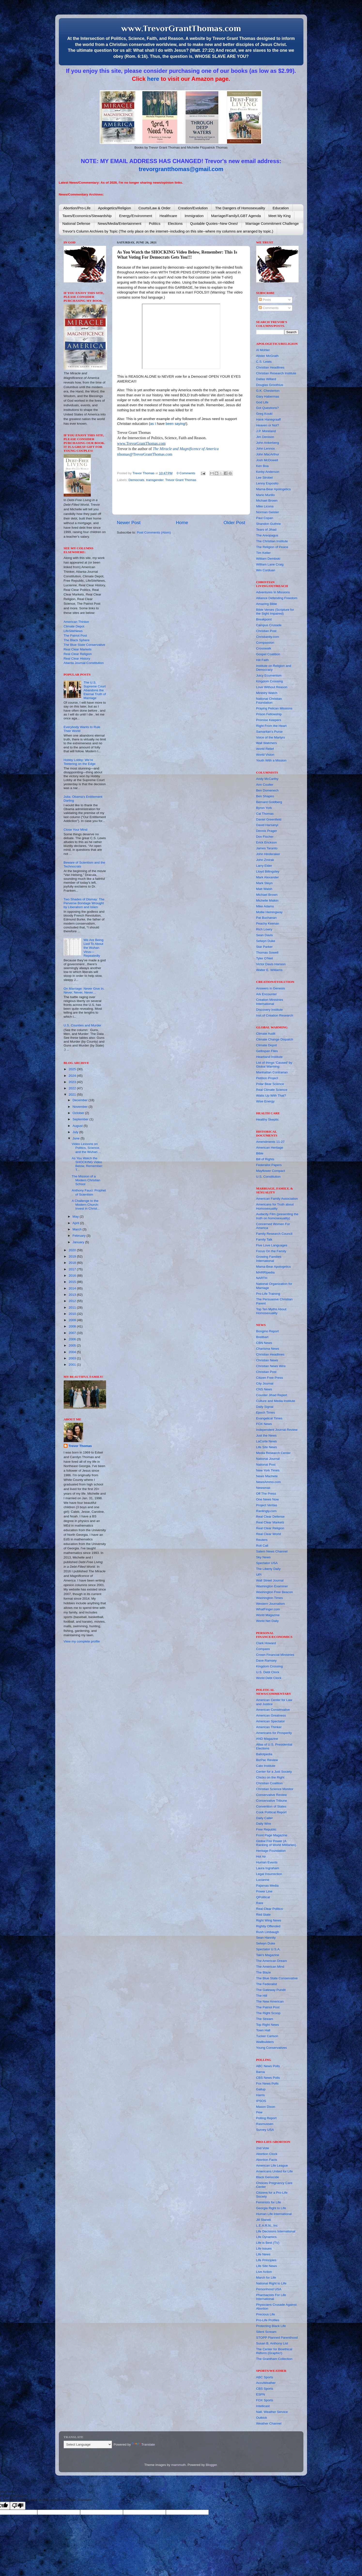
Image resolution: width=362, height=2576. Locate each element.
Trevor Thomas (80, 1446)
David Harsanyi (267, 825)
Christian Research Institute (276, 373)
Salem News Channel (272, 1551)
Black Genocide (267, 2177)
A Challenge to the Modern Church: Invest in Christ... (86, 1204)
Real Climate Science (271, 1090)
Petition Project (267, 1078)
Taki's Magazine (267, 1955)
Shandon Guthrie (268, 524)
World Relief (265, 749)
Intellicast (263, 2406)
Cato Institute (266, 1766)
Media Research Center (273, 1453)
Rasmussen (264, 2124)
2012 (73, 1301)
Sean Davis (264, 935)
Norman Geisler (267, 512)
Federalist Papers (269, 1165)
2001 (73, 1364)
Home (182, 522)
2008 (73, 1326)
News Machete (267, 1476)
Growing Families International (268, 1258)
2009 (73, 1320)
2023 (73, 1082)
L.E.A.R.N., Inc (267, 2225)
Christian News (267, 1360)
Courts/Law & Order (155, 208)
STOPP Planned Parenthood (277, 2337)
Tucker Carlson (267, 2036)
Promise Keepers (268, 720)
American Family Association (277, 1198)
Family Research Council (274, 1233)
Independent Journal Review (277, 1429)
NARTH (261, 1278)
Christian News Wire (271, 1366)
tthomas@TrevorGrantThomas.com (144, 454)
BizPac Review (267, 1760)
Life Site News (266, 1447)
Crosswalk (263, 648)
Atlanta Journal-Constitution (84, 663)
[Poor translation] (17, 2506)
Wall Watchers (266, 743)
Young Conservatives (271, 2047)
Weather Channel (269, 2423)
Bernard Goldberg (269, 802)
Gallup (261, 2089)
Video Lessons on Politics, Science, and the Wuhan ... (86, 1147)
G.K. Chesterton (268, 390)
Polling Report (266, 2118)
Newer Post (129, 522)
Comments (268, 308)
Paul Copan (264, 518)
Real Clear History (77, 658)
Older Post (234, 522)
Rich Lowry (264, 929)
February (80, 1235)
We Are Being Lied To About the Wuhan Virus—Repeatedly (93, 947)
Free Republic (266, 1829)
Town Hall (263, 2030)
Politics (155, 223)
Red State (263, 1914)
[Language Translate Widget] (88, 2444)
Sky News (263, 1557)
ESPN (260, 2394)
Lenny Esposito (267, 483)
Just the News (266, 1435)
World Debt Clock (269, 1678)
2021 (73, 1094)
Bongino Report (267, 1331)
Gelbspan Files (267, 1051)
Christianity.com (267, 637)
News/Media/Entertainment (119, 223)
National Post (266, 1464)
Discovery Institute (269, 1009)
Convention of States (271, 1806)
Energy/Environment (135, 216)
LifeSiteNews (73, 631)
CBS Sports (264, 2388)
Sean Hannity (266, 1937)
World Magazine (268, 1615)
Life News (263, 2254)
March (78, 1229)
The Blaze (263, 1972)
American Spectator (270, 1721)
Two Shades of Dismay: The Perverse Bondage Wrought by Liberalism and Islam (84, 903)
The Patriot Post (75, 635)
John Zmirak (265, 860)
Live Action (264, 2272)
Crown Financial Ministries (275, 1655)
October (79, 1113)
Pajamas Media (267, 1885)
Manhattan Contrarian (272, 1072)
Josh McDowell (267, 460)
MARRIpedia (265, 1272)
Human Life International (274, 2214)
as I (153, 424)
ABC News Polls (268, 2066)
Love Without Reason (271, 687)
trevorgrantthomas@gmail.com (181, 169)
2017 (73, 1269)
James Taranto (266, 848)
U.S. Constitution (268, 1176)
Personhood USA (268, 2289)
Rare (259, 1903)
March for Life (266, 2277)
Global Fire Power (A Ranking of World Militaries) (276, 1843)
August (78, 1126)
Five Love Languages (271, 1245)
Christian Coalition (269, 1783)
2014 (73, 1288)
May (76, 1216)
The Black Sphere (77, 640)
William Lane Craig (270, 564)
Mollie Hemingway (269, 912)
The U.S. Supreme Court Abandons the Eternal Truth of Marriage (95, 690)
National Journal (268, 1459)
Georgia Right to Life (271, 2208)
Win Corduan (265, 570)
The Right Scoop (268, 2013)
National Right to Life (271, 2283)
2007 (73, 1333)
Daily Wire (263, 1823)
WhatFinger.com (268, 1609)
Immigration (194, 216)
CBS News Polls (268, 2077)
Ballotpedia (264, 1754)
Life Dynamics (266, 2237)
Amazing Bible (266, 604)
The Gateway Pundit (271, 1990)
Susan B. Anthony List (272, 2343)
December (81, 1100)
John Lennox (265, 448)
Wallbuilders (265, 2042)
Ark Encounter (266, 994)
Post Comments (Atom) (154, 532)
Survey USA (265, 2130)
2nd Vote (262, 2148)
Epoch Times (265, 1412)
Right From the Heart (271, 726)
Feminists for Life (268, 2202)
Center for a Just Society (274, 1771)
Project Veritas (266, 1505)
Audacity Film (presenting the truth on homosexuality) (277, 1216)
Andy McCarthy (267, 779)
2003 (73, 1358)
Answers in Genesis (270, 988)
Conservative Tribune (271, 1800)
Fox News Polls (267, 2083)
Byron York (264, 808)
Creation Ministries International (269, 1001)
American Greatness (271, 1715)
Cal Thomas (265, 813)
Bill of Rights (265, 1159)
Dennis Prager (266, 831)
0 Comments (186, 473)
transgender (154, 480)
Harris (260, 2095)
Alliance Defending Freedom (276, 598)
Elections (175, 223)
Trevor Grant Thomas (180, 480)
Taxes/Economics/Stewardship (87, 216)
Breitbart (262, 1337)
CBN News (264, 1343)
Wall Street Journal (270, 1580)
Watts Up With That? (271, 1095)
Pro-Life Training (268, 1294)
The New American (270, 2001)
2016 (73, 1275)
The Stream (264, 2019)
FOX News (264, 1424)
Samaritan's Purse (269, 731)
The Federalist (266, 1984)
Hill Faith (262, 660)
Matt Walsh (264, 889)
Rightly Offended (268, 1926)
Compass (263, 1649)
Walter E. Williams (269, 970)
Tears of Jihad (266, 529)
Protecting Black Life (271, 2326)
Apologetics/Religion (114, 208)
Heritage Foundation (271, 1851)
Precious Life (265, 2314)
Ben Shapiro (265, 796)
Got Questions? (267, 408)
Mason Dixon (265, 2107)
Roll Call (262, 1545)
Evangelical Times (269, 1418)
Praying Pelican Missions (274, 708)
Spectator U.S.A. (268, 1949)
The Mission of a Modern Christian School (86, 1180)
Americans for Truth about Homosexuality (275, 1206)
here (153, 79)
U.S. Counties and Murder (82, 1025)
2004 (73, 1352)
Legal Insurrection (269, 1874)
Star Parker (264, 947)
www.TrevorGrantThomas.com (181, 28)
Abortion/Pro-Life (77, 208)
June (77, 1138)
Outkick (261, 2417)
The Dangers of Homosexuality (240, 208)
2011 (73, 1307)
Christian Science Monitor (274, 1789)
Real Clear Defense (270, 1516)
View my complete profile (82, 1641)
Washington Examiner (272, 1586)
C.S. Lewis (264, 361)
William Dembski (268, 558)
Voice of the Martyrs (270, 737)
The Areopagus (267, 535)
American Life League (272, 2165)
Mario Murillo (265, 495)
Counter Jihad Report (271, 1395)
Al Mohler (263, 350)
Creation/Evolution (193, 208)
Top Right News (267, 2024)
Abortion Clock (266, 2154)
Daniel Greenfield (268, 819)
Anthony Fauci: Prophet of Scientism (89, 1192)
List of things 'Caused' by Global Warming (274, 1064)
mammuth (178, 2465)
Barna (260, 2072)
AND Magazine (267, 1738)
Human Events (267, 1862)
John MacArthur (267, 454)
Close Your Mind (75, 829)
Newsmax (263, 1488)
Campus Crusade (269, 625)
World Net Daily (267, 1621)
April (76, 1223)
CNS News (264, 1389)
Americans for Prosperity (274, 1733)
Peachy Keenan (267, 923)
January (79, 1242)
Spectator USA (267, 1563)
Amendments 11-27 (270, 1142)
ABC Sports (264, 2377)
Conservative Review (271, 1795)
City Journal (264, 1383)
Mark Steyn (264, 883)
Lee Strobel (264, 477)
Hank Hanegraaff (268, 419)
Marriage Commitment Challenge (272, 223)
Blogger (211, 2465)
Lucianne (263, 1880)
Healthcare (168, 216)
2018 (73, 1263)
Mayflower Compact (270, 1171)
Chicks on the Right (270, 1777)
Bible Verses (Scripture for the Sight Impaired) (275, 611)
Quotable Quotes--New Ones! (214, 223)
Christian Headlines (270, 367)
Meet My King (279, 216)
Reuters (262, 1540)
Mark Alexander (267, 877)
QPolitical (263, 1897)
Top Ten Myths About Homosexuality (271, 1311)
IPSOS (261, 2101)
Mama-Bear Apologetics (273, 489)
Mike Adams (265, 906)
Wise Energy (265, 1101)
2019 (73, 1256)
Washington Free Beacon (274, 1592)
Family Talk (264, 1239)
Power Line (264, 1891)
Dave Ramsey (266, 1660)
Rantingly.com (266, 1511)
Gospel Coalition (268, 654)
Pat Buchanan (266, 917)
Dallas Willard (266, 379)
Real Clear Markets (78, 649)
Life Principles (266, 2260)
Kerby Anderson (267, 472)
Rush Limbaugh (267, 1932)
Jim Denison (265, 437)
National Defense (76, 223)
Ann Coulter (264, 784)
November (81, 1106)
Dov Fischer (265, 836)
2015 (73, 1282)
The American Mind (270, 1966)
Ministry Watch (266, 693)
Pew (259, 2112)
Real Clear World (268, 1534)
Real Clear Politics (269, 1909)
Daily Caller (264, 1818)
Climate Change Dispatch (274, 1039)
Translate (143, 2444)
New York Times (268, 1470)
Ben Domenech (267, 790)
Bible (259, 1153)
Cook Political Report (271, 1812)
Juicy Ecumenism (269, 675)
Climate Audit (266, 1033)
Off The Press (266, 1493)
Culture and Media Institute (275, 1401)
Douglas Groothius (269, 385)
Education (281, 208)
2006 (73, 1339)
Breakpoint (264, 619)
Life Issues (264, 2248)
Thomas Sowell (267, 952)
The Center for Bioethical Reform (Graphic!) (274, 2351)
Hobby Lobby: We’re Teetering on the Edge (80, 762)
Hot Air (261, 1856)
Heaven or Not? (267, 425)
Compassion (265, 642)
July (76, 1132)
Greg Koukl (264, 413)
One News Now (267, 1499)
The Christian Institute (272, 541)
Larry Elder (264, 865)
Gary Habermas (267, 396)
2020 (73, 1250)
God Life (262, 402)
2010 (73, 1314)
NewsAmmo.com (268, 1482)
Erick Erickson (266, 842)
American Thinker (76, 622)
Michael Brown (267, 500)
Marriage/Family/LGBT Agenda (236, 216)
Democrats (136, 480)
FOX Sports (264, 2400)
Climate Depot (74, 626)
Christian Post (266, 631)
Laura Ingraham (267, 1868)
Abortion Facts (266, 2160)
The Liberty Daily (268, 1569)
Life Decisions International (275, 2231)
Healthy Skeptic (267, 1119)
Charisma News (267, 1348)
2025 (73, 1069)
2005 (73, 1345)
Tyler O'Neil (264, 958)
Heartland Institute (269, 1057)
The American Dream (271, 1961)
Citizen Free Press (269, 1377)
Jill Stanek (263, 2220)
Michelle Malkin (267, 900)
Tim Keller (263, 553)
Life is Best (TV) (267, 2243)
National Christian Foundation (269, 700)
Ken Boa (262, 466)
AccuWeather (266, 2383)
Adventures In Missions (273, 592)
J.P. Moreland (266, 431)
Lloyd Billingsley (267, 871)
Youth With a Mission (271, 760)
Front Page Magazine (271, 1835)
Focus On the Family (271, 1251)
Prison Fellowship (269, 714)
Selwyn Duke (265, 941)
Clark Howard (266, 1643)
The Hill (261, 1995)
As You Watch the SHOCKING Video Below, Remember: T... (87, 1164)
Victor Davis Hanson (271, 964)
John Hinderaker (268, 854)
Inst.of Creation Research (274, 1015)
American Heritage (269, 1147)
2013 (73, 1294)
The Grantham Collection (274, 2359)
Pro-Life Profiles (267, 2320)
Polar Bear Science (270, 1084)
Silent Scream (266, 2332)
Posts (265, 299)
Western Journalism (270, 1603)
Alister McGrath (267, 356)
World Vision (265, 754)
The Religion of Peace (272, 547)
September (81, 1119)
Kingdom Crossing (269, 681)
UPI (259, 1574)
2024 (73, 1075)
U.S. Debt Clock (267, 1672)
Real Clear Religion (78, 654)
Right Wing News (268, 1920)
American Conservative (273, 1709)
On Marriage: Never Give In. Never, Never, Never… (84, 990)
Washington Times (269, 1598)
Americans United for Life (274, 2171)
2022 (73, 1088)
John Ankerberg (267, 442)
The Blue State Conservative (84, 645)
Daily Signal (264, 1407)
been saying (175, 424)
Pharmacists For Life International (271, 2297)
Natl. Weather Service (272, 2412)
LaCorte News (266, 1441)
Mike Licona (265, 506)
